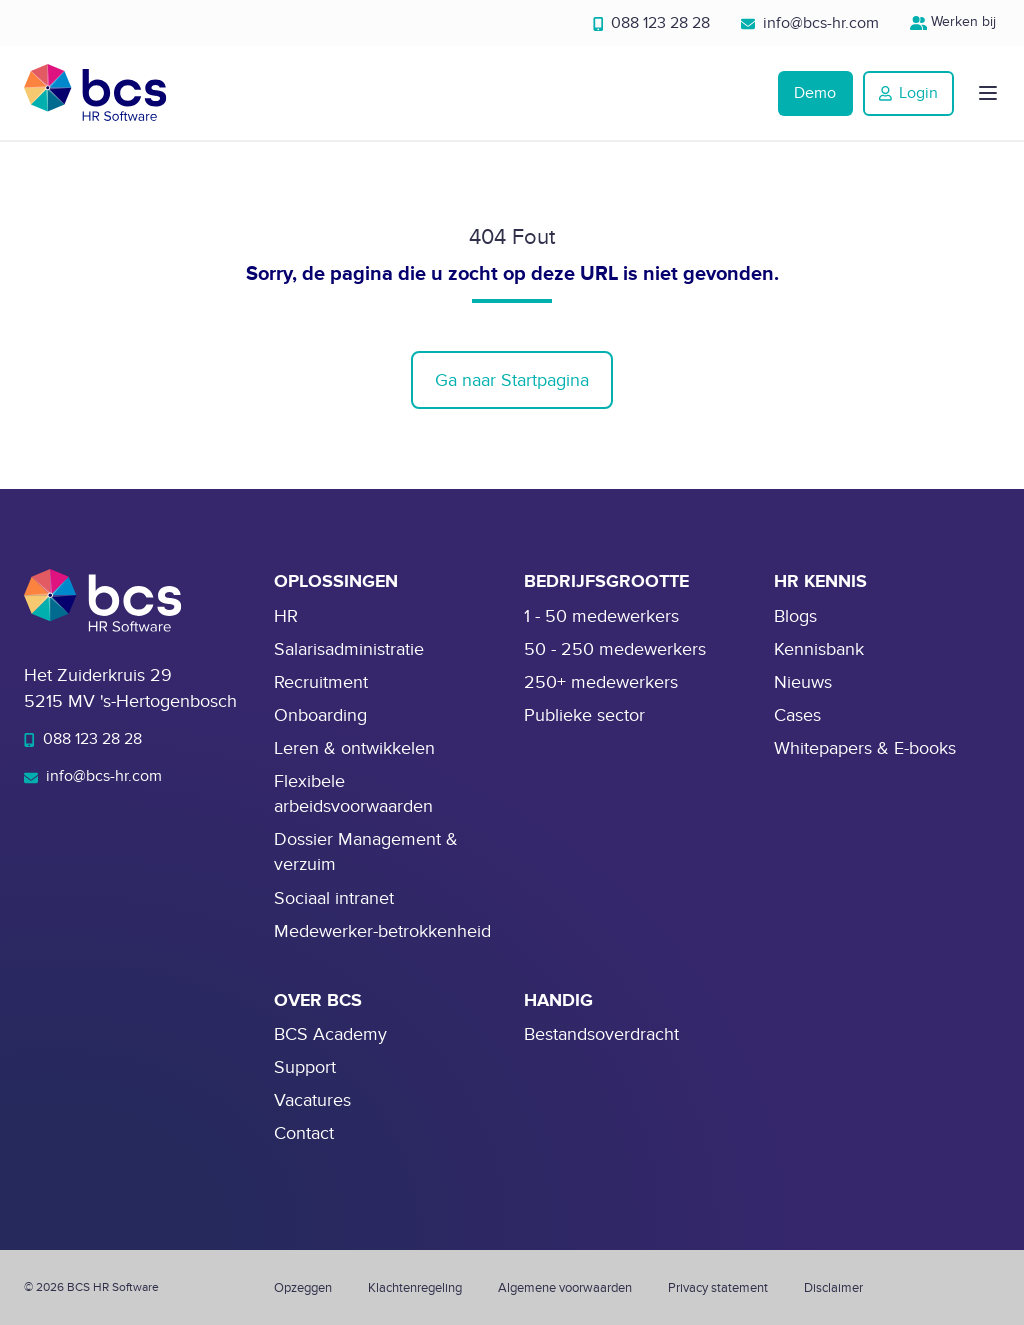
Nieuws (803, 682)
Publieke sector (584, 715)
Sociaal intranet (334, 898)
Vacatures (312, 1100)
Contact (304, 1133)
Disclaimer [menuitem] (833, 1288)
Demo (815, 93)
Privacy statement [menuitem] (718, 1288)
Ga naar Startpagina (512, 380)
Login (908, 93)
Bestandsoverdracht (601, 1034)
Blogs (795, 616)
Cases (797, 715)
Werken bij (955, 21)
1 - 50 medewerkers (601, 616)
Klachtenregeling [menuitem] (415, 1288)
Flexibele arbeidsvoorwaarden (353, 794)
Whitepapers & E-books (865, 748)
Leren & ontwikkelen (354, 748)
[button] (988, 93)
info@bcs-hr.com (810, 23)
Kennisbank (819, 649)
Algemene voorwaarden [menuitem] (565, 1288)
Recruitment (321, 682)
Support (305, 1067)
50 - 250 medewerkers (615, 649)
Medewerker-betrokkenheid (382, 931)
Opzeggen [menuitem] (303, 1288)
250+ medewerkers (601, 682)
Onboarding (320, 715)
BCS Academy (330, 1034)
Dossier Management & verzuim (366, 852)
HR (286, 616)
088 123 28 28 (652, 23)
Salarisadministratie (349, 649)
